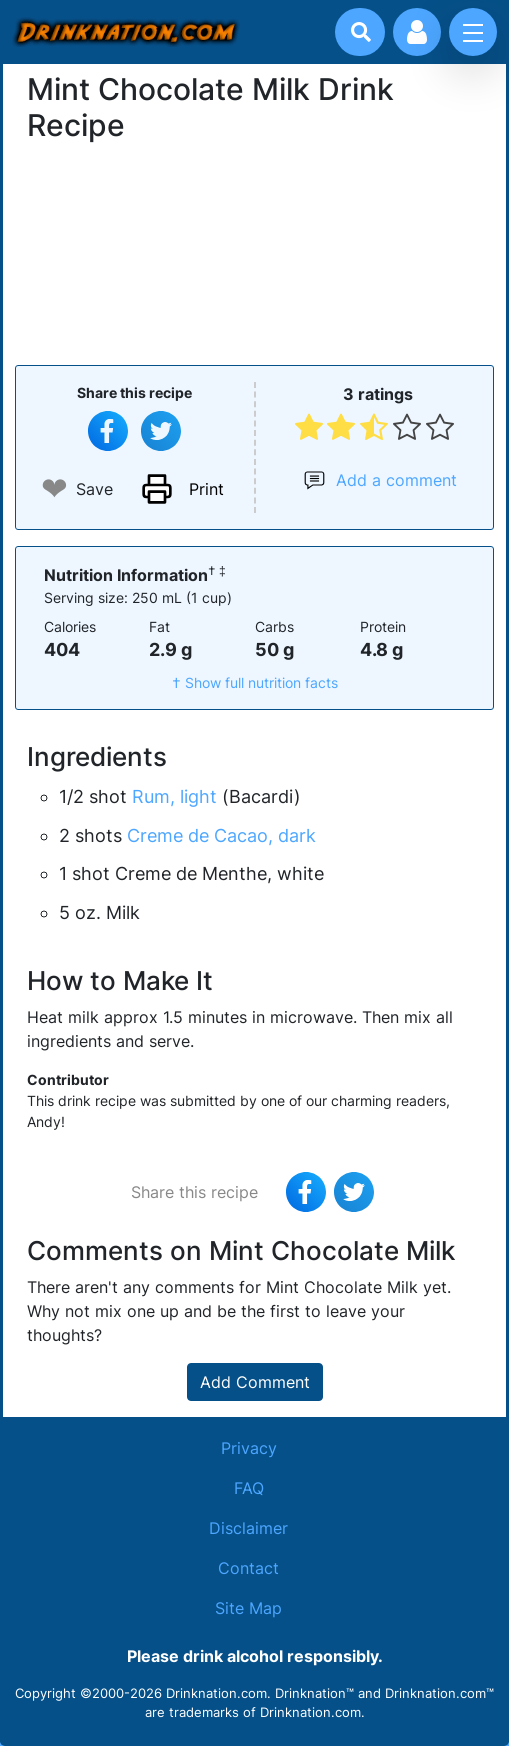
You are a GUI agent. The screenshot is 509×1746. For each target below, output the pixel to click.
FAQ (249, 1488)
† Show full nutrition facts (255, 682)
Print (206, 489)
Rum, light (174, 796)
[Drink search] (361, 32)
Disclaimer (248, 1528)
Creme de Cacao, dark (221, 835)
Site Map (248, 1608)
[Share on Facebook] (108, 431)
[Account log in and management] (417, 32)
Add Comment (255, 1382)
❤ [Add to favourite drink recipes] (54, 488)
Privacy (249, 1448)
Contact (248, 1568)
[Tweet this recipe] (161, 431)
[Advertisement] (254, 251)
